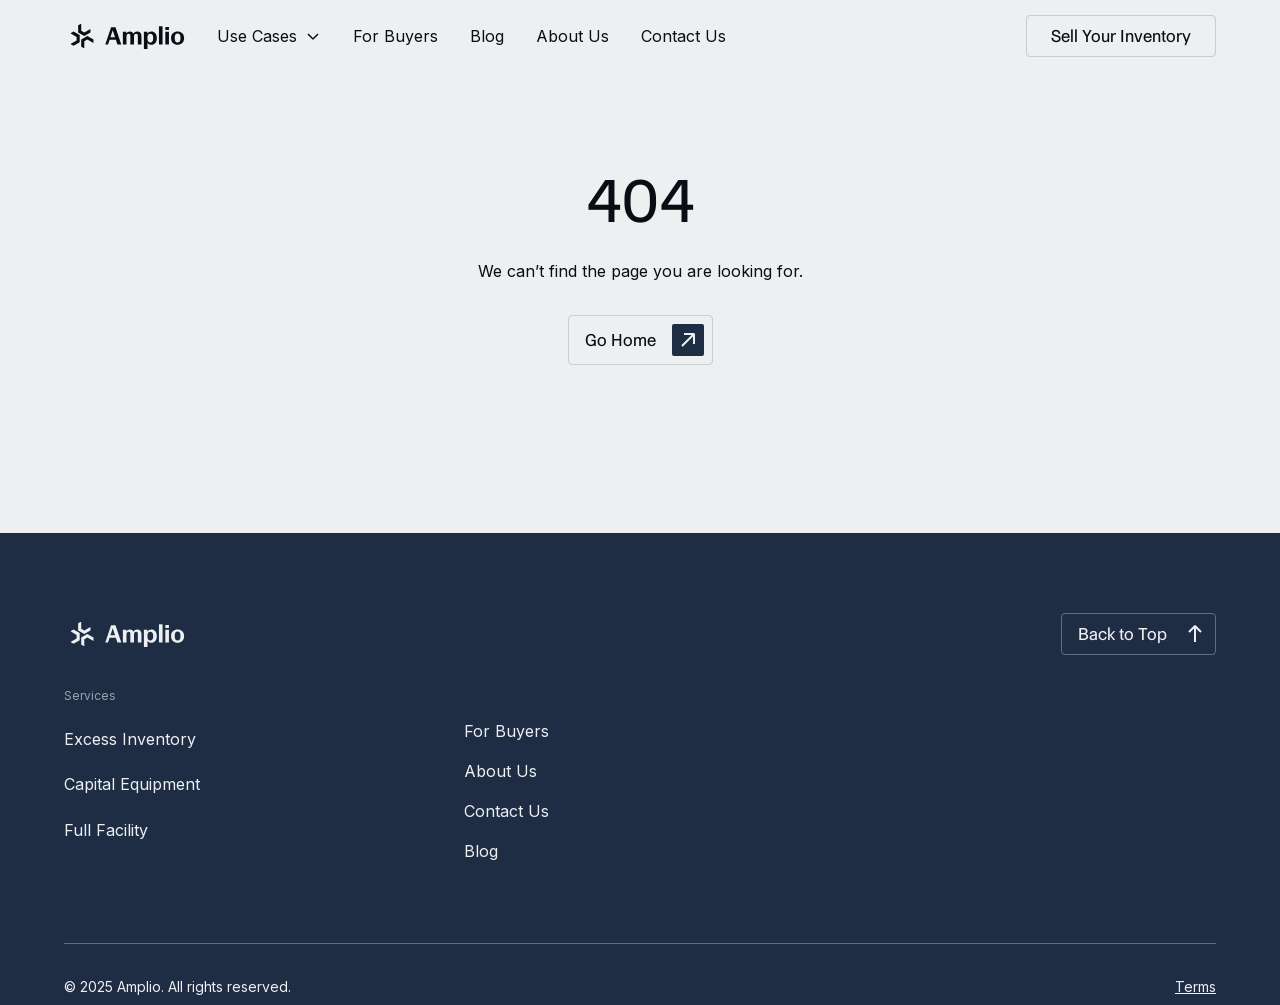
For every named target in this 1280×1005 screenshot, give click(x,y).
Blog (487, 36)
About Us (572, 36)
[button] (269, 36)
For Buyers (395, 36)
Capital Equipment (132, 784)
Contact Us (683, 36)
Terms (1195, 986)
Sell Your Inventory (1121, 36)
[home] (124, 35)
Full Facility (106, 830)
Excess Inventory (130, 739)
